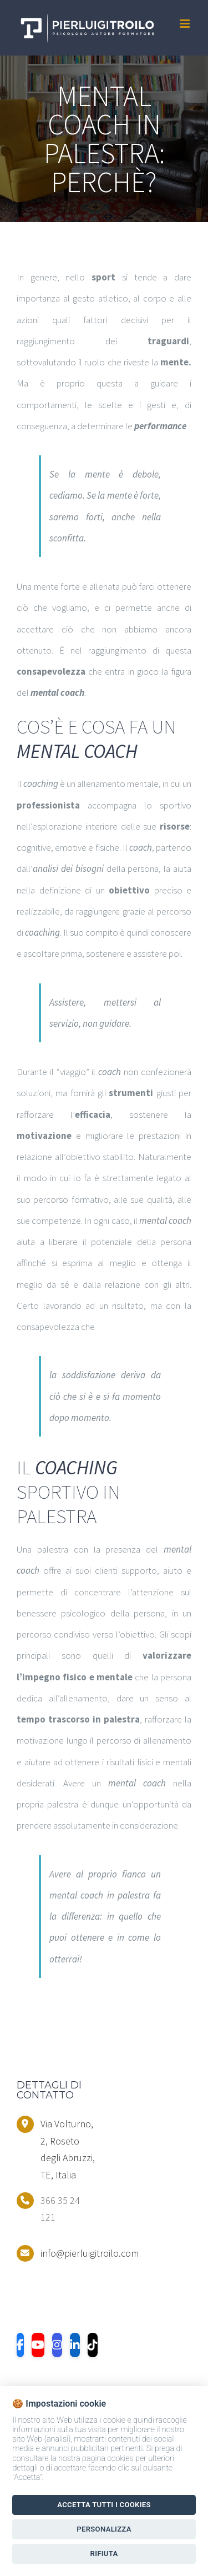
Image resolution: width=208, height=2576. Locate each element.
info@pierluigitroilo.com (67, 2253)
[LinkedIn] (75, 2345)
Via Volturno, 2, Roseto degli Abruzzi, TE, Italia (67, 2149)
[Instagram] (57, 2345)
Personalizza (104, 2529)
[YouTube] (38, 2345)
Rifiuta (104, 2553)
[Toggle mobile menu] (185, 23)
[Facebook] (20, 2345)
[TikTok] (93, 2345)
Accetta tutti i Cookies (104, 2504)
